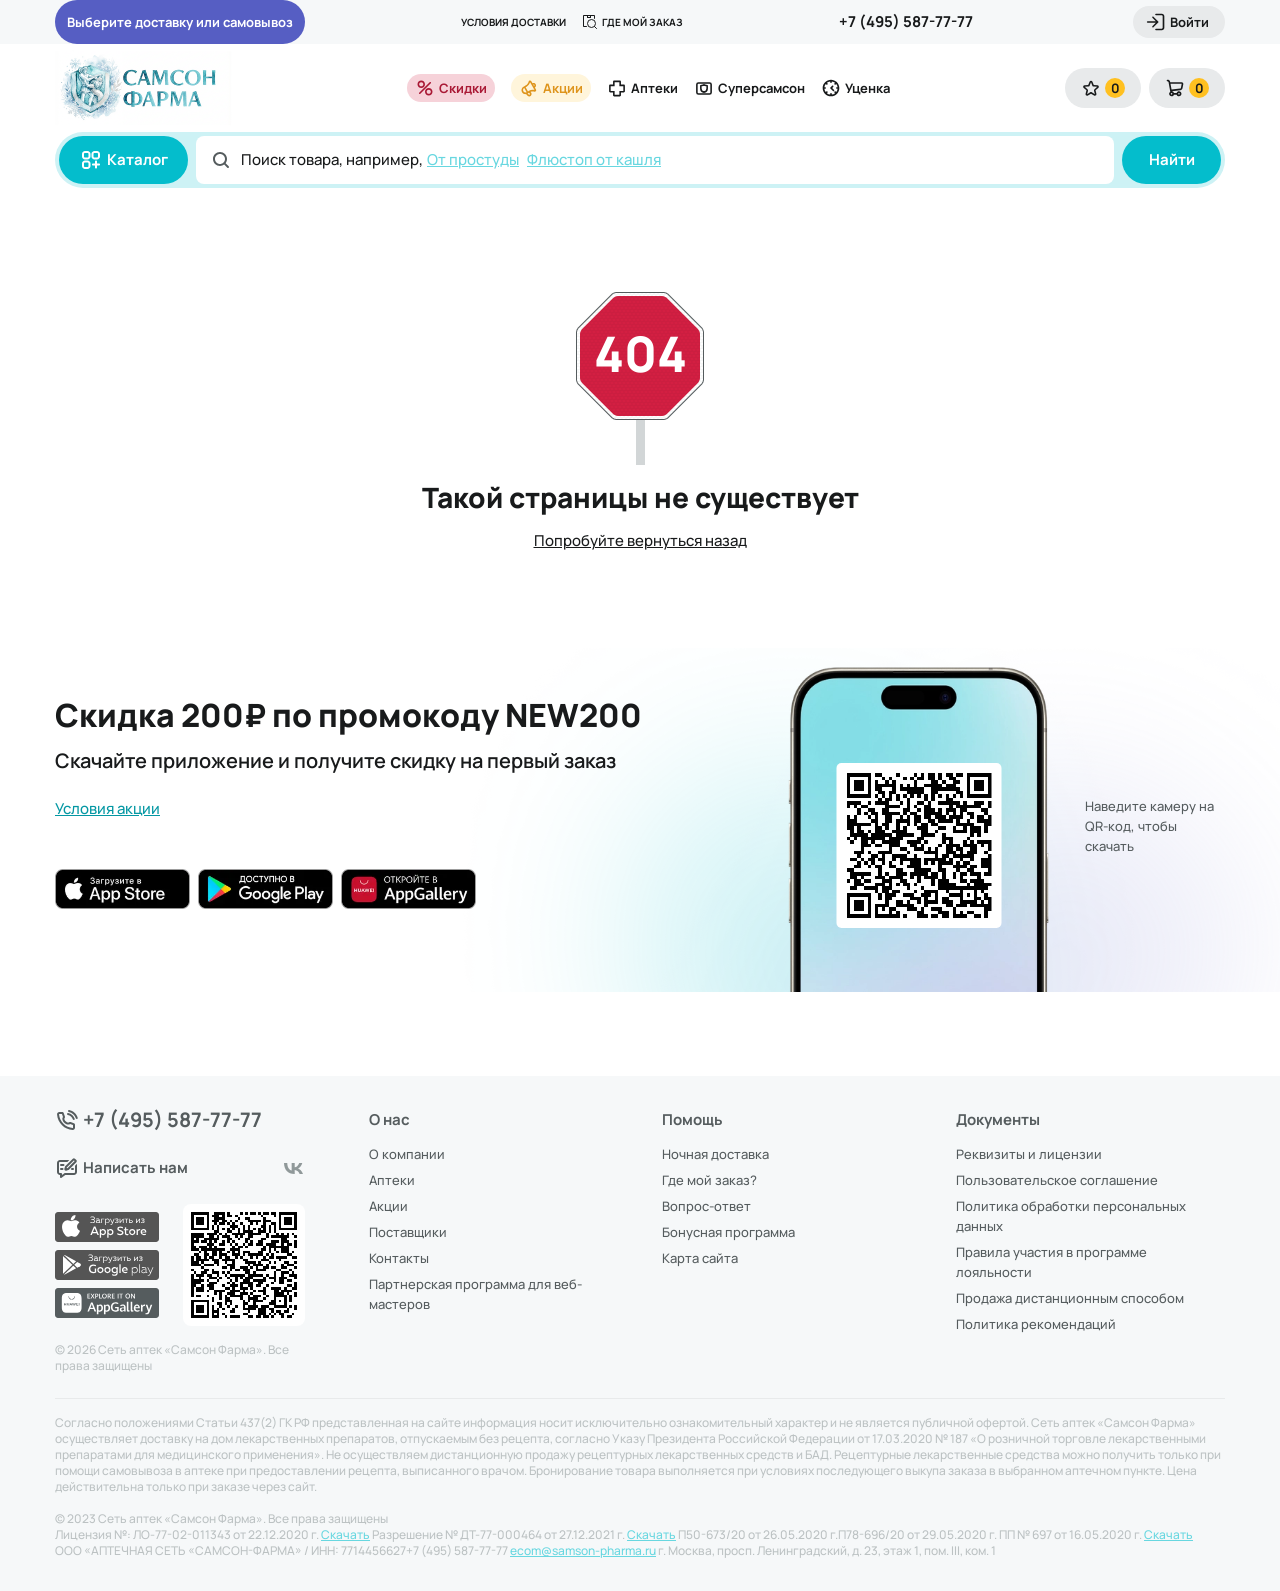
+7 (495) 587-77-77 (906, 21)
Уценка (855, 88)
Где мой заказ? (709, 1180)
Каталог (123, 160)
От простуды (473, 159)
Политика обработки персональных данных (1071, 1216)
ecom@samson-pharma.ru (583, 1551)
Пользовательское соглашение (1057, 1180)
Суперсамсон (749, 88)
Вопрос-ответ (706, 1206)
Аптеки (642, 88)
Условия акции (107, 808)
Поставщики (408, 1232)
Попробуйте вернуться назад (640, 540)
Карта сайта (700, 1258)
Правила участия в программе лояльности (1051, 1262)
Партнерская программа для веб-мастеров (475, 1294)
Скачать (345, 1535)
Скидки (451, 88)
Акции (551, 88)
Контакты (399, 1258)
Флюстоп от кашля (594, 159)
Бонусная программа (728, 1232)
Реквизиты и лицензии (1029, 1154)
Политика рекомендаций (1036, 1324)
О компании (407, 1154)
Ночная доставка (715, 1154)
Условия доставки (513, 22)
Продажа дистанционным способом (1070, 1298)
